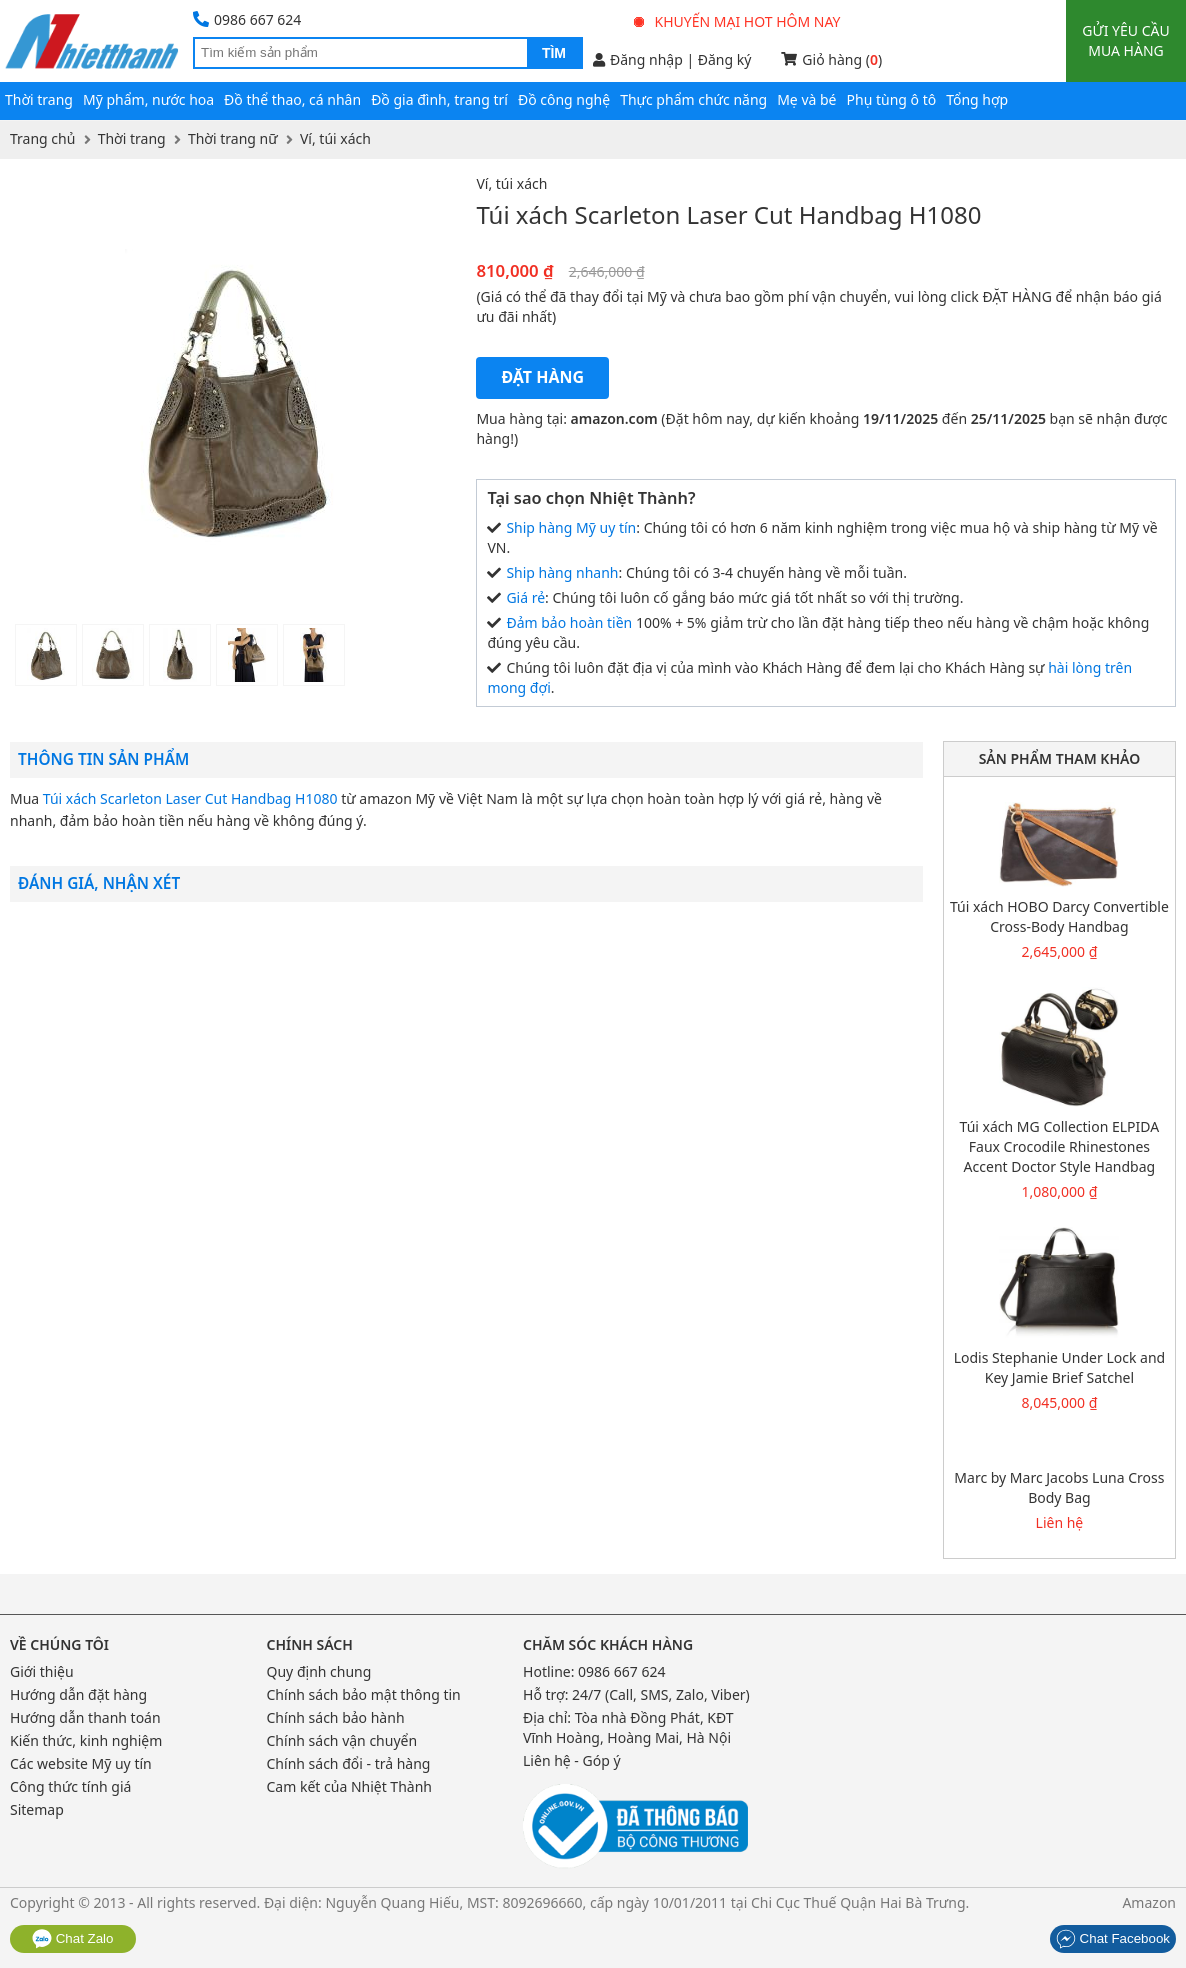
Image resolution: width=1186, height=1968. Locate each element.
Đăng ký (725, 59)
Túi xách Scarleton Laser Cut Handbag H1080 (190, 798)
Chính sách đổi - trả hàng (349, 1763)
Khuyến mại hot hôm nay (738, 21)
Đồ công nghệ (564, 99)
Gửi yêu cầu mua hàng (1125, 40)
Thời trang (39, 99)
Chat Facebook (1113, 1938)
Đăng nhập (638, 59)
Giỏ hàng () (831, 59)
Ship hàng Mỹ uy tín (571, 527)
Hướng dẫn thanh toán (85, 1717)
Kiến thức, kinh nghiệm (86, 1740)
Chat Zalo (73, 1938)
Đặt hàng (542, 377)
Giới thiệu (42, 1671)
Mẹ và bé (806, 99)
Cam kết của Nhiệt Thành (349, 1786)
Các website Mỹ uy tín (81, 1763)
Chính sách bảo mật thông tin (364, 1694)
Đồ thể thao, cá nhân (292, 99)
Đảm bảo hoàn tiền (569, 622)
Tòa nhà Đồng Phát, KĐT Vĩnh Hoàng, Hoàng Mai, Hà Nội (628, 1727)
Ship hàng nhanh (562, 572)
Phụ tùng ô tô (892, 99)
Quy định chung (319, 1671)
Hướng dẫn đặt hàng (78, 1694)
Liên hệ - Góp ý (572, 1760)
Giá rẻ (525, 597)
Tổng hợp (977, 99)
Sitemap (37, 1809)
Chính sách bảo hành (336, 1717)
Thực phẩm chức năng (693, 99)
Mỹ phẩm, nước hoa (148, 99)
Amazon (1149, 1902)
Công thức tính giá (70, 1786)
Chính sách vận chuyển (342, 1740)
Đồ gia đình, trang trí (439, 99)
